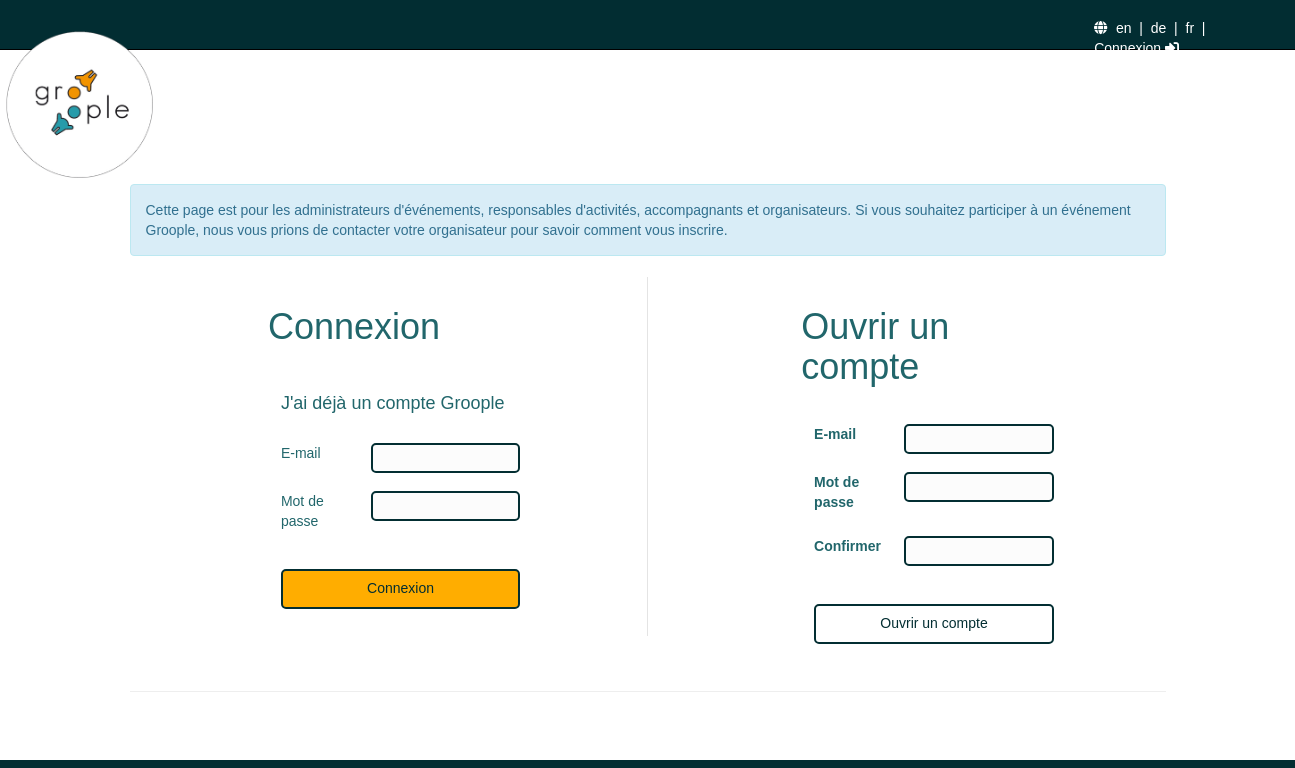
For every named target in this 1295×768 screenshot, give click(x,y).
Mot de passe (836, 492)
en (1124, 28)
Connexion (1136, 48)
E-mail (835, 434)
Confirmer (844, 546)
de (1159, 28)
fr (1190, 28)
